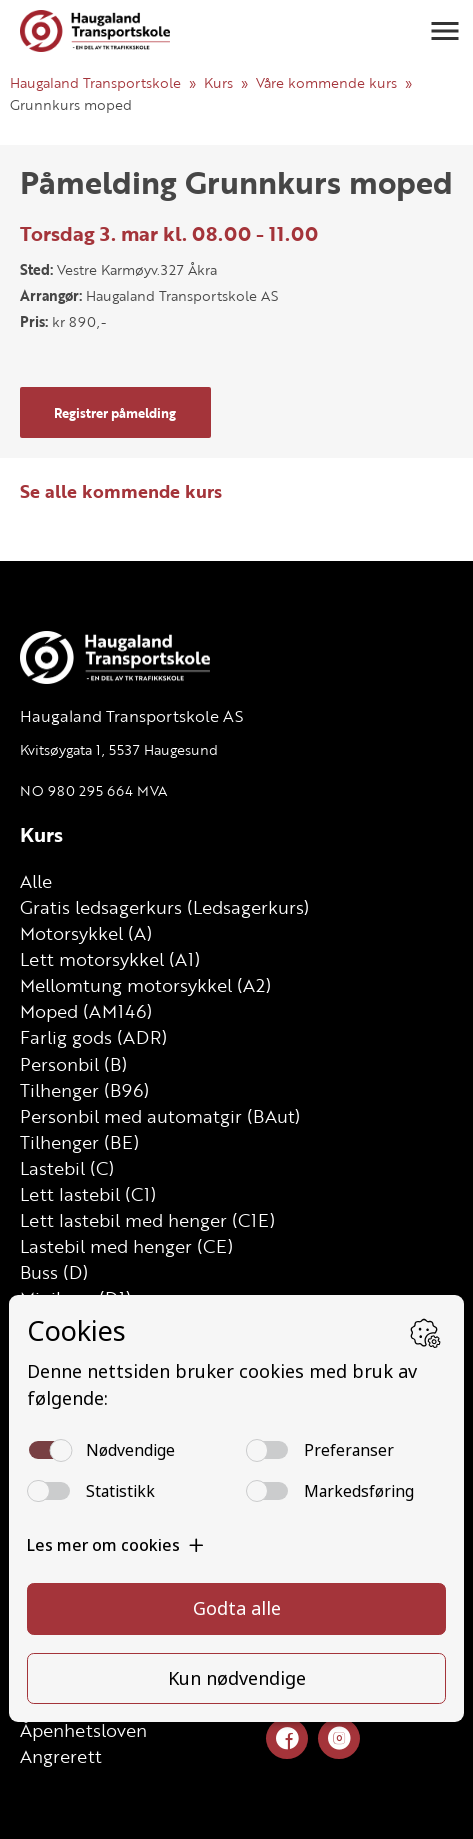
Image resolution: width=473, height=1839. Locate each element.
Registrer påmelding (115, 413)
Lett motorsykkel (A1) (110, 959)
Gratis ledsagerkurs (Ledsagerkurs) (164, 907)
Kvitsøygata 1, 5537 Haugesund (119, 749)
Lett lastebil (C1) (88, 1194)
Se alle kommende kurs (121, 491)
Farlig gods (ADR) (93, 1037)
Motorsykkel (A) (86, 933)
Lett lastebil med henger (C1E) (147, 1220)
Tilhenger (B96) (84, 1090)
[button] (445, 31)
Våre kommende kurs (326, 82)
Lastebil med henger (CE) (126, 1246)
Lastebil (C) (67, 1168)
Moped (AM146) (86, 1011)
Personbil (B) (73, 1064)
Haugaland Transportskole (95, 82)
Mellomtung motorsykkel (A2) (145, 985)
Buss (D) (54, 1272)
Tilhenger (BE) (79, 1142)
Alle (36, 881)
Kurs (218, 82)
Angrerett (61, 1756)
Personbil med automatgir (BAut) (160, 1116)
